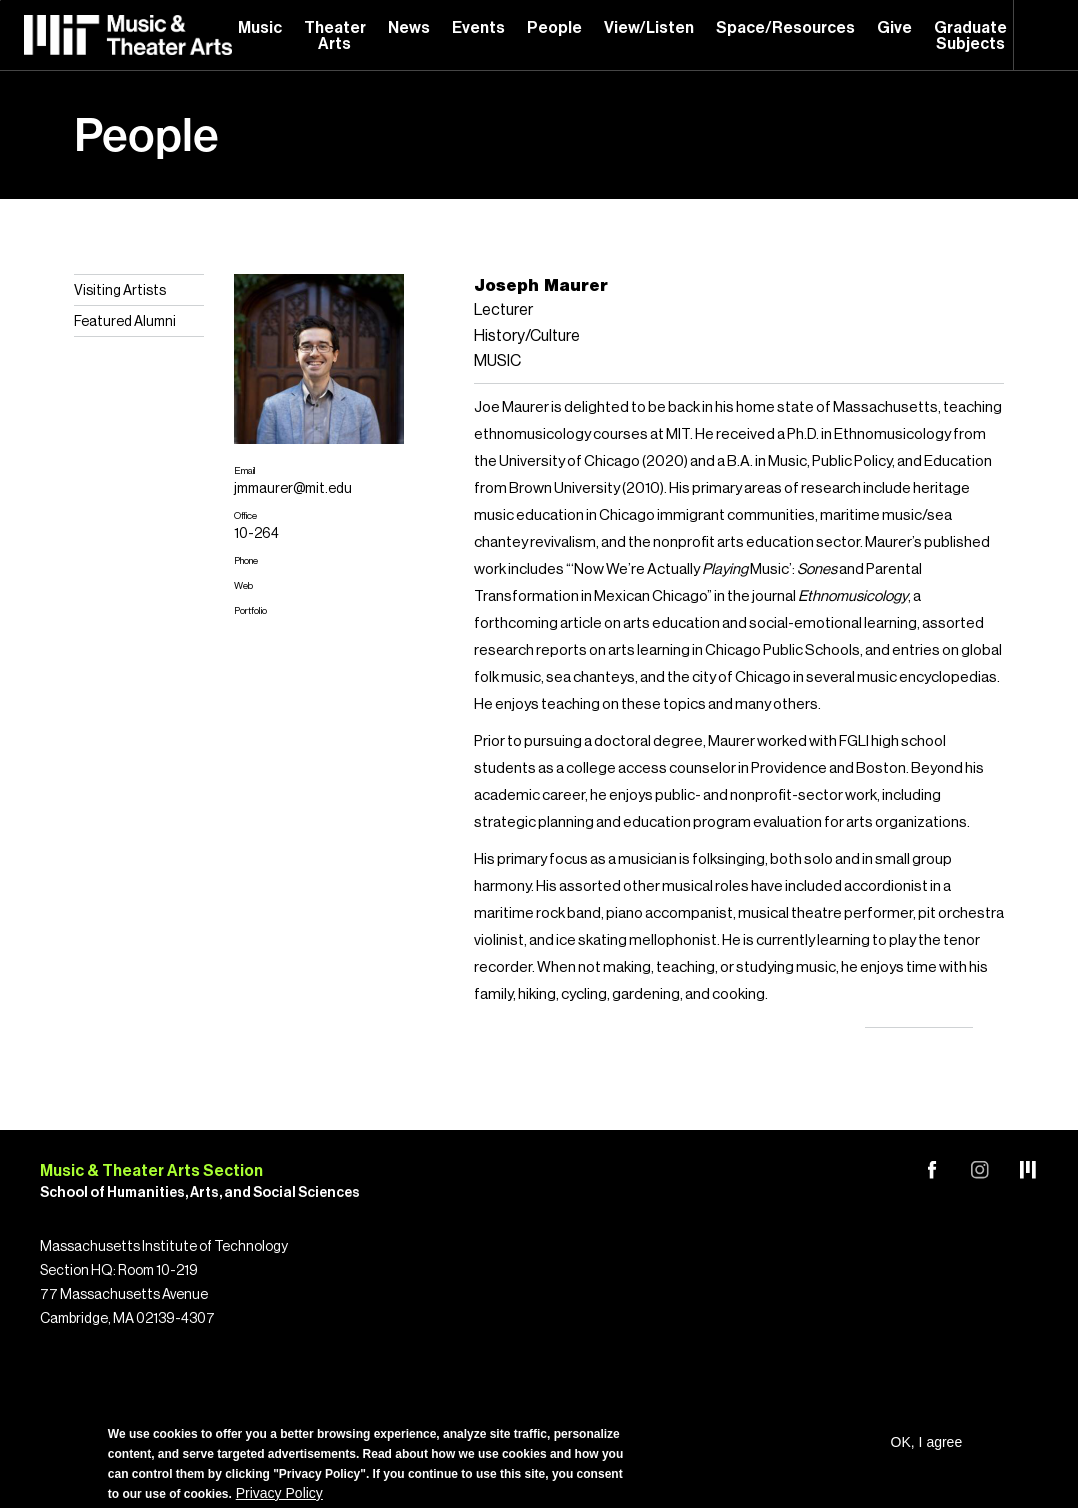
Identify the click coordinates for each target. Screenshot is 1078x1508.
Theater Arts (335, 36)
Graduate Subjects (970, 36)
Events (478, 28)
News (409, 28)
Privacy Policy (279, 1493)
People (554, 28)
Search (1046, 35)
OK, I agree (927, 1442)
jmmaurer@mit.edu (293, 489)
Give (894, 28)
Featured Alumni (125, 322)
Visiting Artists (120, 291)
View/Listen (649, 28)
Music (260, 28)
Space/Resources (785, 28)
